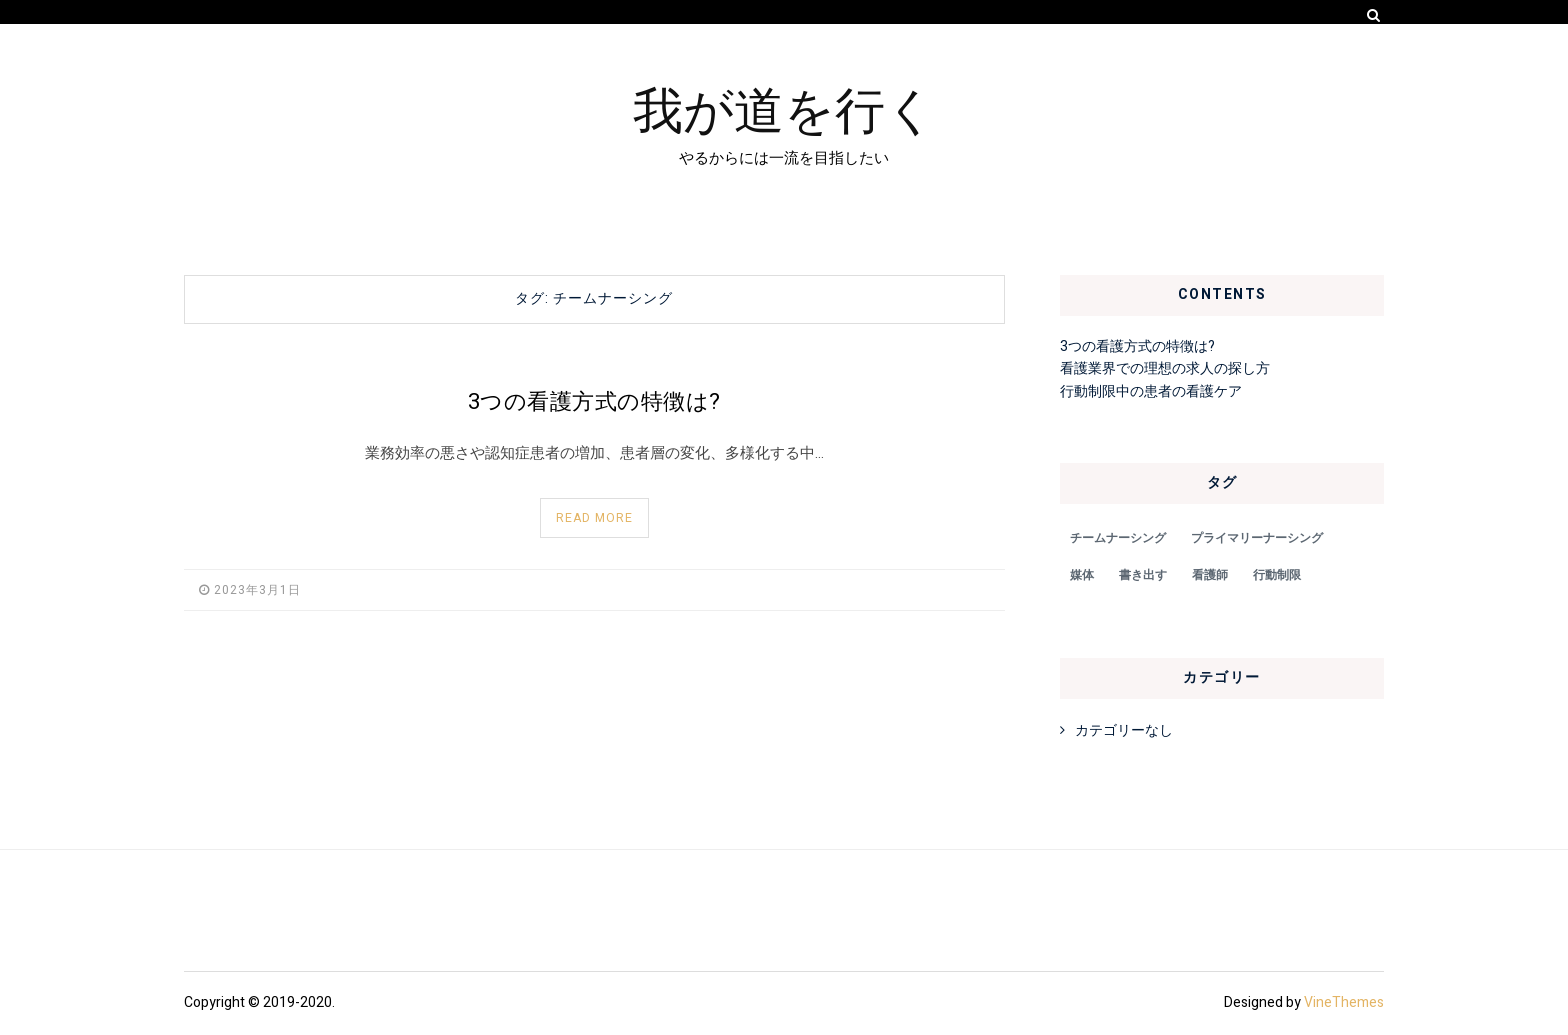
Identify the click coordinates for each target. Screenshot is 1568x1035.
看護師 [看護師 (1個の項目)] (1210, 575)
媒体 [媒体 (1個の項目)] (1082, 575)
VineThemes (1344, 1002)
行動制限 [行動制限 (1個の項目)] (1277, 575)
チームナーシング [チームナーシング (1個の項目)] (1118, 538)
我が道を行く (784, 107)
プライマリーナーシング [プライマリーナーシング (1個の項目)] (1257, 538)
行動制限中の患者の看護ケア (1151, 391)
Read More (594, 518)
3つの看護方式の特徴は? (594, 402)
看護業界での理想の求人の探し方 (1165, 368)
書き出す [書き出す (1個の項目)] (1143, 575)
